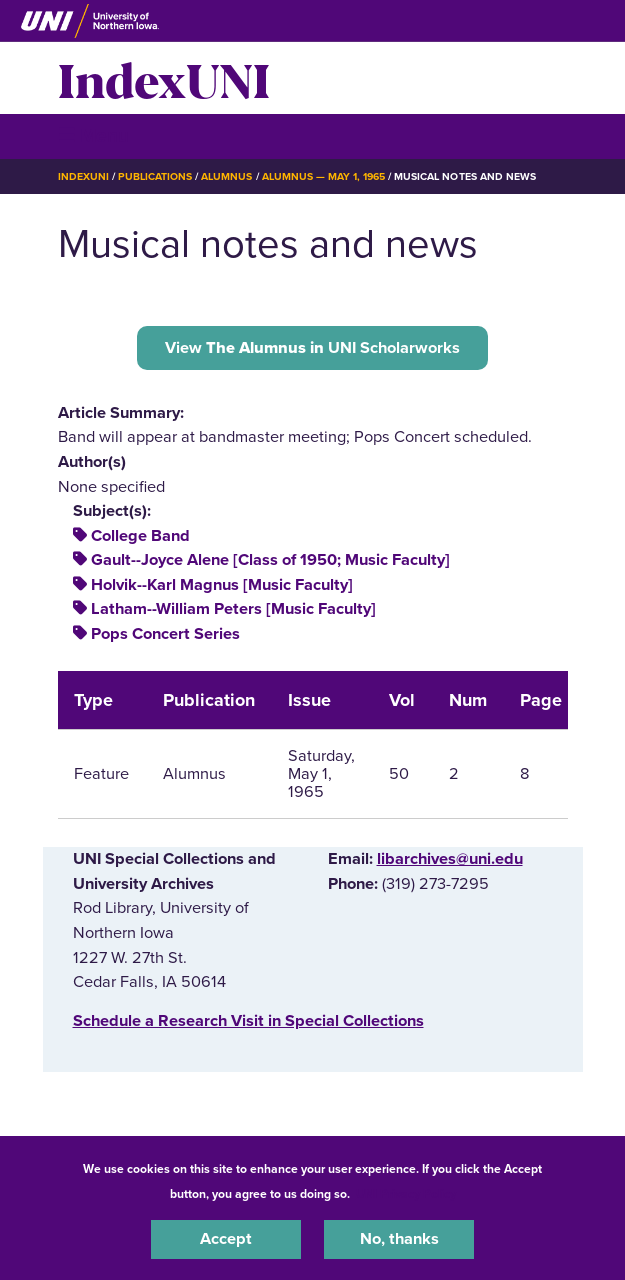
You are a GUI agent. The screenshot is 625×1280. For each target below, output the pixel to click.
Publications (155, 176)
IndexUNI (164, 78)
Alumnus (226, 176)
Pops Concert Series (165, 634)
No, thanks (399, 1239)
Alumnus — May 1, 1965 (324, 176)
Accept (226, 1239)
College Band (140, 536)
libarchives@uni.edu (450, 859)
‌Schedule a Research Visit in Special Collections (248, 1021)
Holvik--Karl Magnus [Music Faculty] (222, 585)
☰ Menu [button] (93, 135)
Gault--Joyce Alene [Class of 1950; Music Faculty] (270, 560)
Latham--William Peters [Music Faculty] (233, 609)
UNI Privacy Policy (406, 1194)
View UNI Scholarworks (312, 348)
